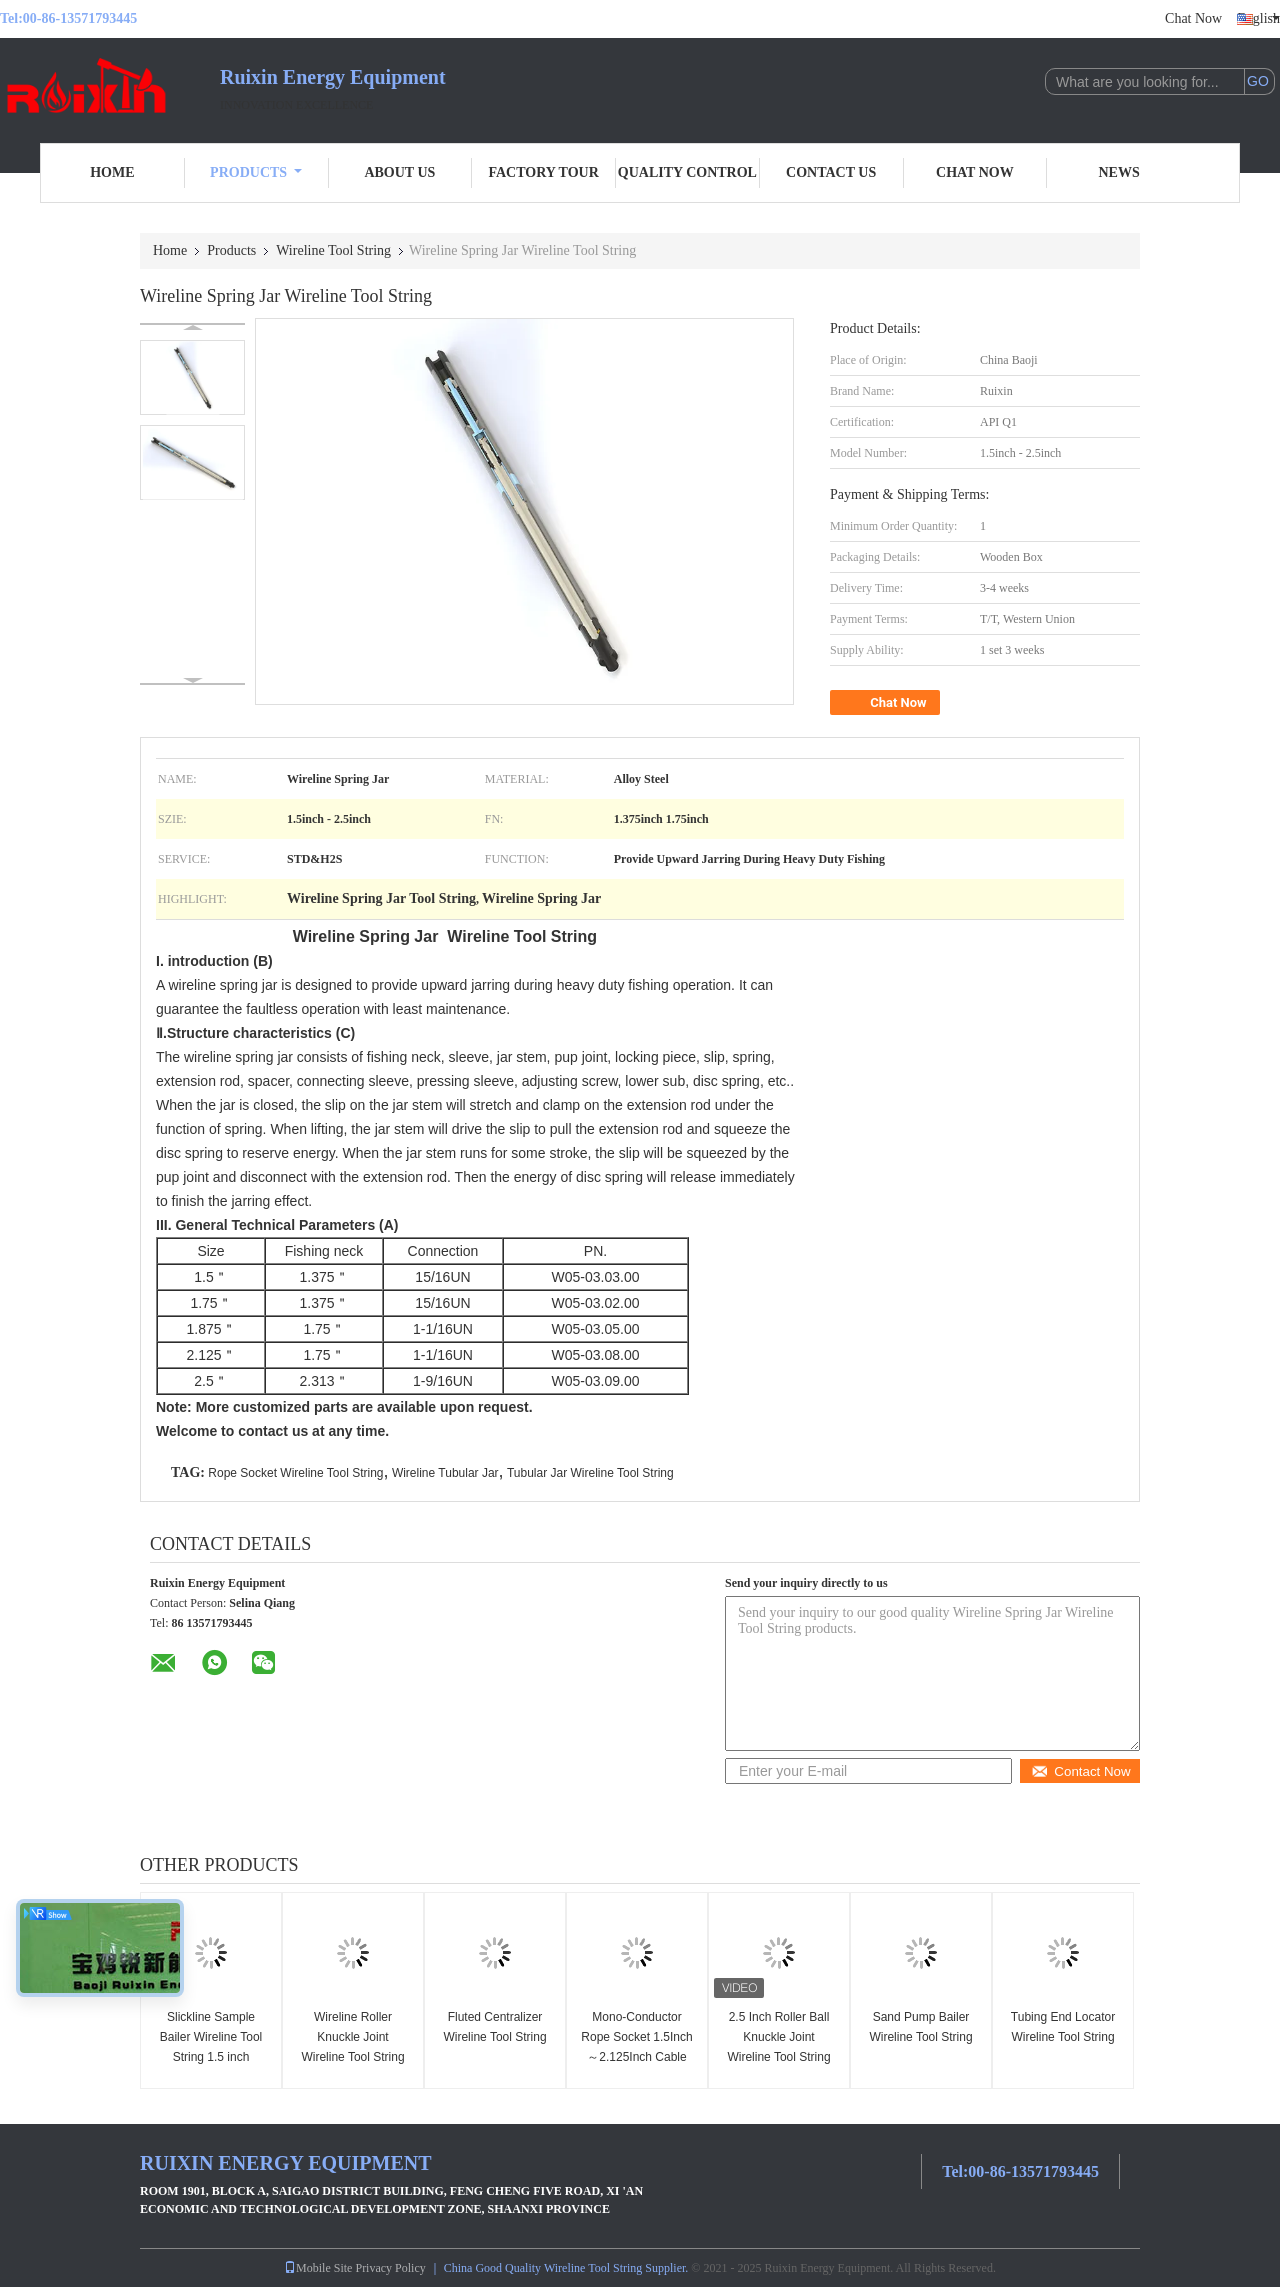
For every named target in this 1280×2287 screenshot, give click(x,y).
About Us (399, 172)
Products (256, 172)
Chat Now (1193, 18)
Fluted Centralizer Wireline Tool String (494, 2027)
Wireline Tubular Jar (445, 1473)
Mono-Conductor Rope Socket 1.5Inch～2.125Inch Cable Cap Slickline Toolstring (636, 2057)
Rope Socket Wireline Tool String (295, 1473)
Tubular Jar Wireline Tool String (590, 1473)
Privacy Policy (390, 2268)
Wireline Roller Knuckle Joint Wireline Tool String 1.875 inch (352, 2047)
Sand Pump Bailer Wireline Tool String (920, 2027)
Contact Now (1080, 1771)
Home (112, 172)
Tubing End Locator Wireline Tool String (1063, 2027)
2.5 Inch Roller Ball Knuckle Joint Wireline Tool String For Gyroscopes (778, 2047)
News (1119, 172)
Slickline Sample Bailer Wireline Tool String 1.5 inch (211, 2037)
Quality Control (687, 172)
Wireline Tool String (333, 250)
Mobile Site (318, 2268)
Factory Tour (543, 172)
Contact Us (831, 172)
